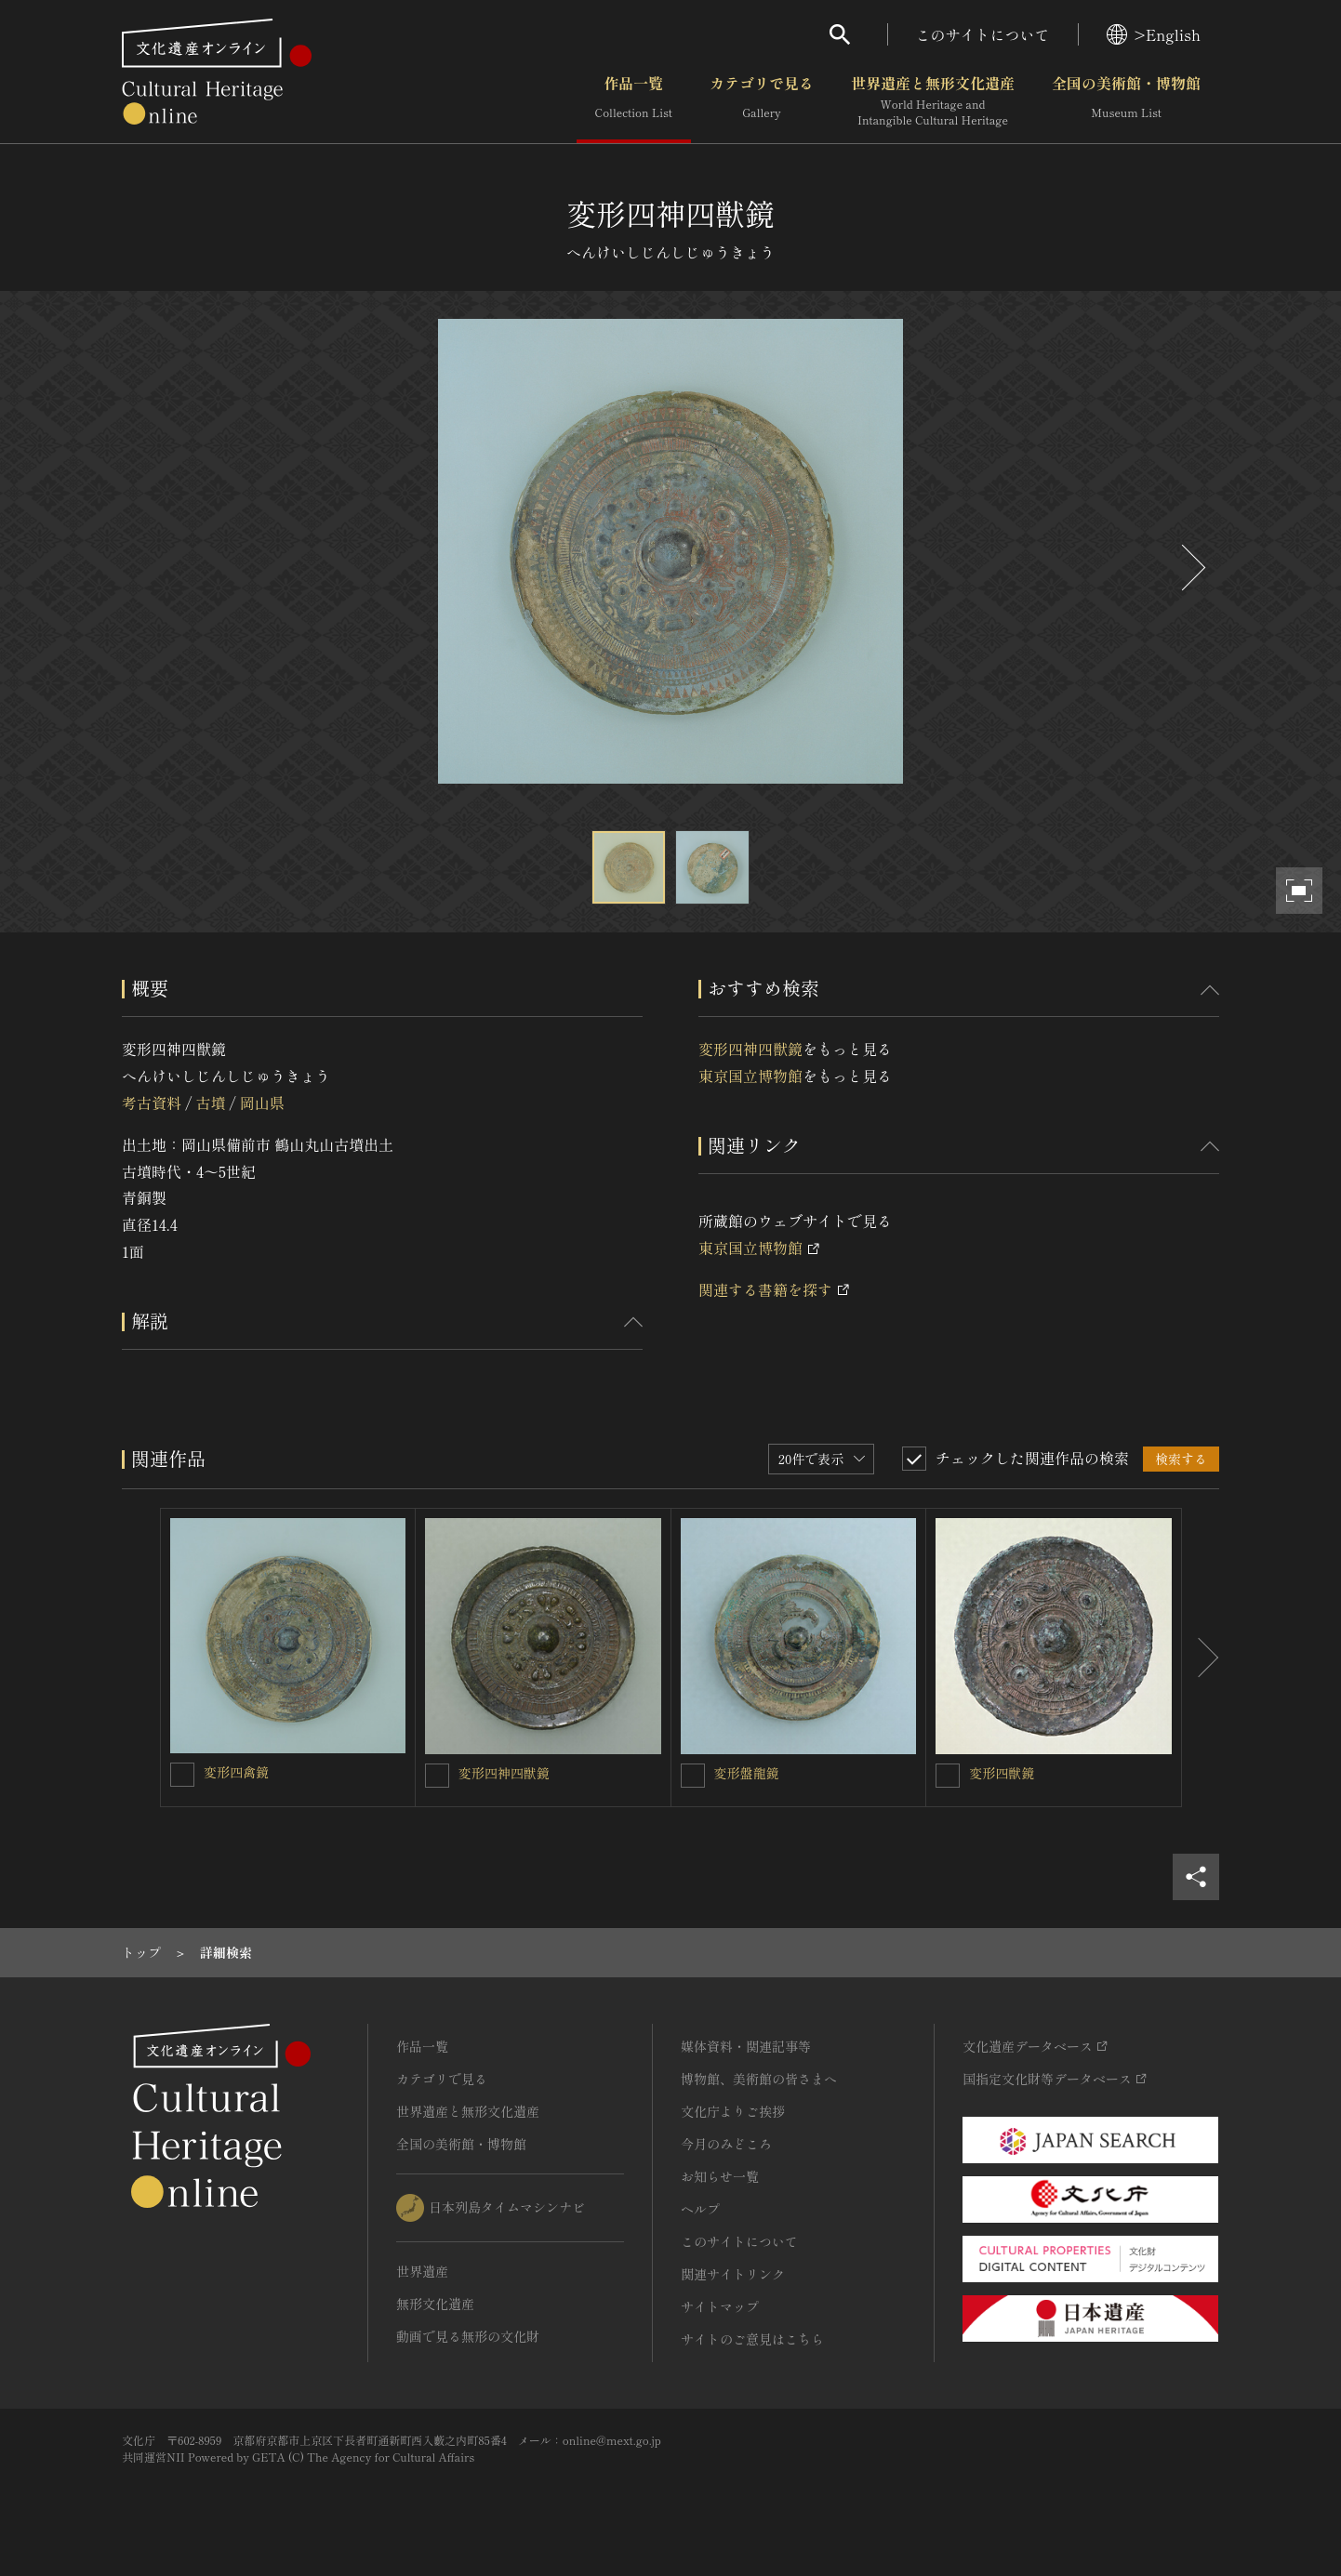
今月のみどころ (726, 2143)
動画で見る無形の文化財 (467, 2336)
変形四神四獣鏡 (750, 1048)
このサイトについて (983, 34)
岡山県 (262, 1102)
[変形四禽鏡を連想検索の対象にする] (182, 1775)
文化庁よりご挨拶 (733, 2111)
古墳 (210, 1102)
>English (1154, 34)
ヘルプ (700, 2209)
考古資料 (151, 1102)
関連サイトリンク (733, 2274)
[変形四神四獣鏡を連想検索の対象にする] (437, 1776)
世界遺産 (422, 2271)
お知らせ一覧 (720, 2176)
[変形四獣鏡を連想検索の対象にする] (948, 1776)
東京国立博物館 (750, 1075)
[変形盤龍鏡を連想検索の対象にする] (693, 1776)
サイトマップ (720, 2306)
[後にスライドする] (1191, 567)
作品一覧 (633, 101)
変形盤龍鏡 (746, 1773)
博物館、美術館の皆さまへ (759, 2078)
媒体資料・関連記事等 (746, 2046)
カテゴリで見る (762, 101)
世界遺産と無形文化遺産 (933, 101)
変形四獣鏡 (1001, 1773)
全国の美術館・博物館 (1126, 101)
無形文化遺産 (435, 2303)
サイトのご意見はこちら (752, 2339)
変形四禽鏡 (236, 1772)
